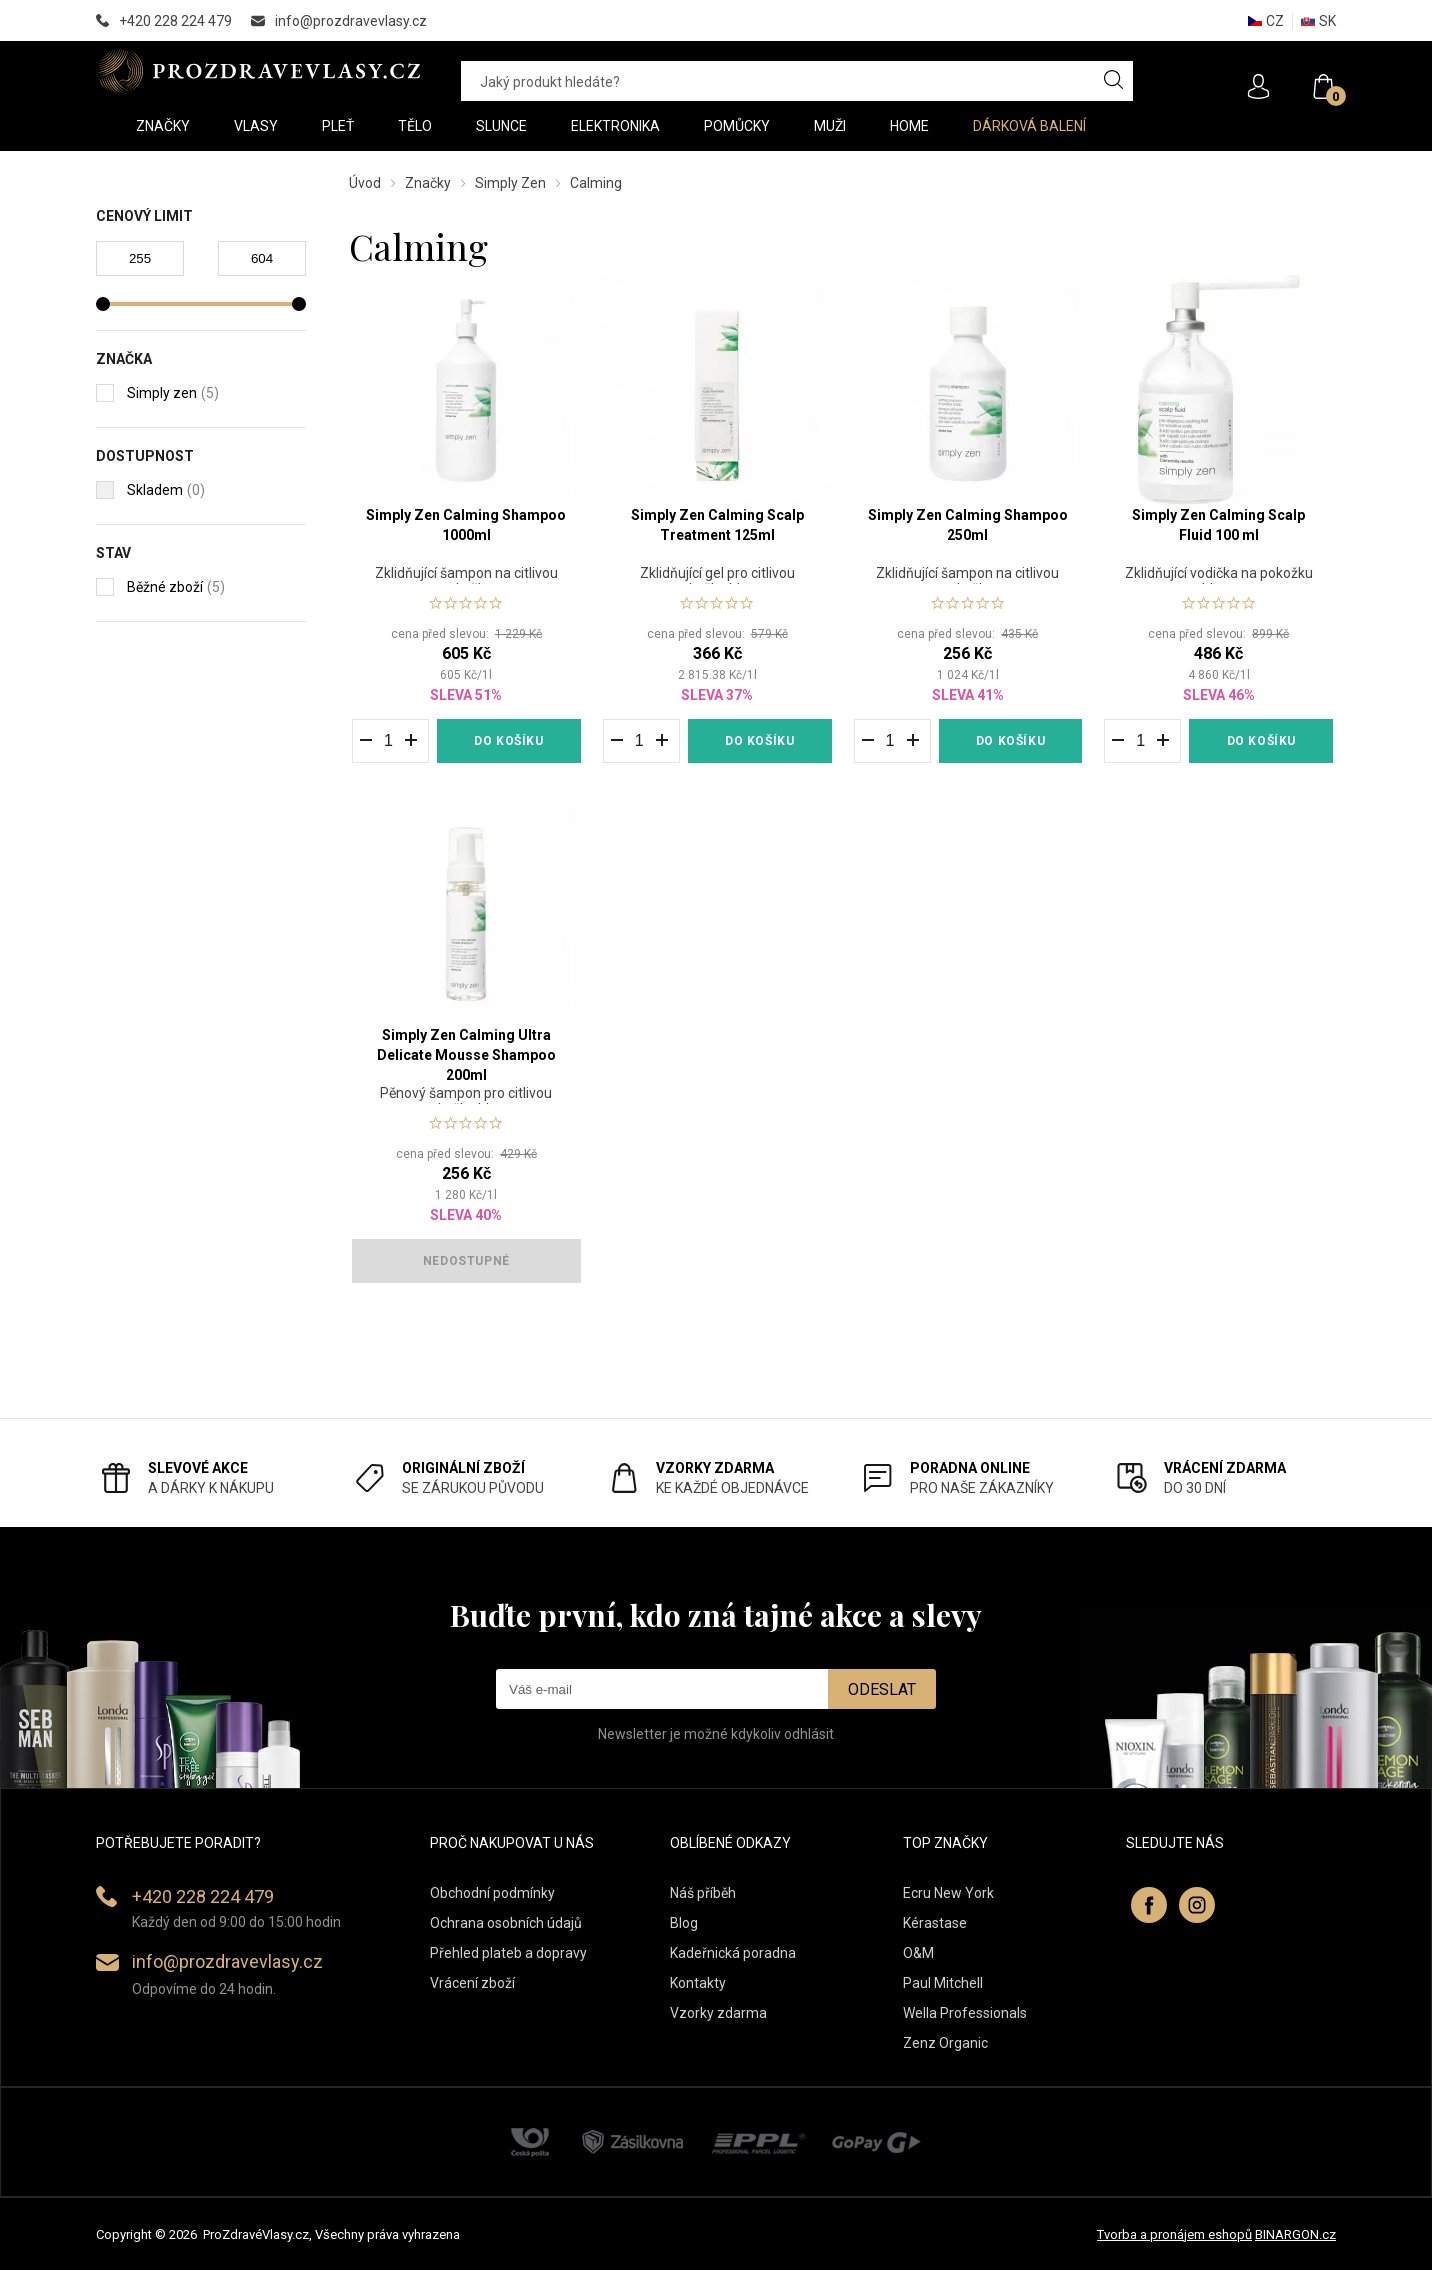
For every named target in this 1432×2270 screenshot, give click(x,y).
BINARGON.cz (1295, 2234)
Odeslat (882, 1689)
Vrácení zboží (472, 1983)
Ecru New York (948, 1893)
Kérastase (935, 1923)
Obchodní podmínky (492, 1893)
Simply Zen (510, 183)
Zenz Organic (945, 2043)
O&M (918, 1953)
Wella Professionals (965, 2013)
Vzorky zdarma (718, 2013)
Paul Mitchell (943, 1983)
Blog (684, 1923)
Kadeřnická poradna (733, 1953)
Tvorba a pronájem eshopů (1174, 2234)
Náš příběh (703, 1893)
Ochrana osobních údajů (506, 1923)
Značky (428, 183)
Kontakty (698, 1983)
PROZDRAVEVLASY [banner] (258, 71)
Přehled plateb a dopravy (508, 1953)
